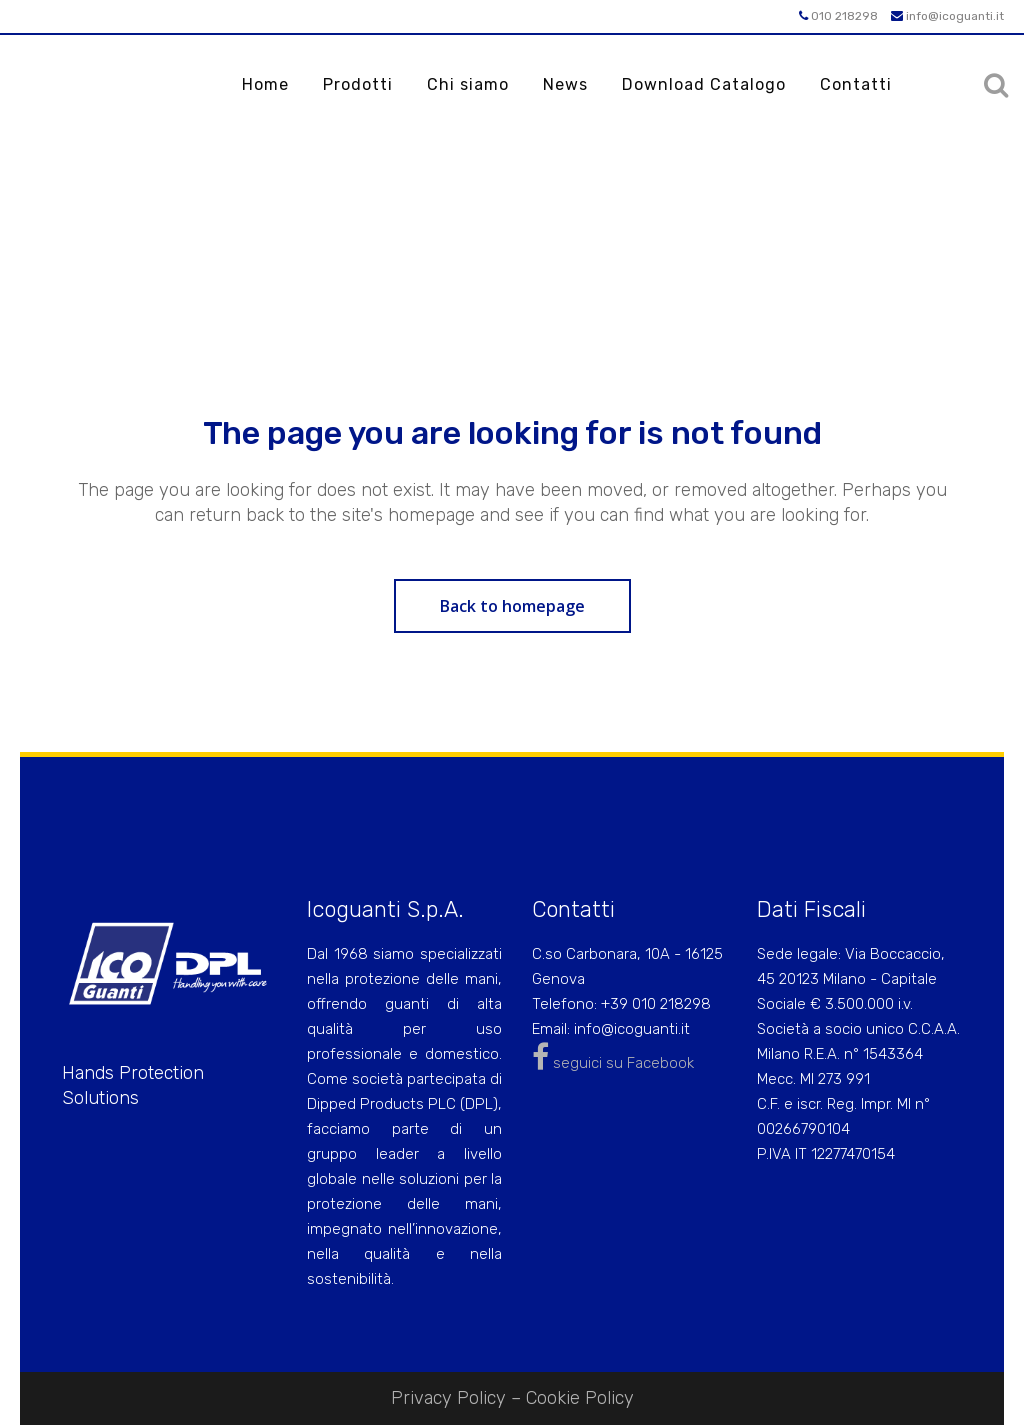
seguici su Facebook (613, 1063)
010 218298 (838, 16)
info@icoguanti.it (947, 16)
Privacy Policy (448, 1398)
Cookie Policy (580, 1398)
